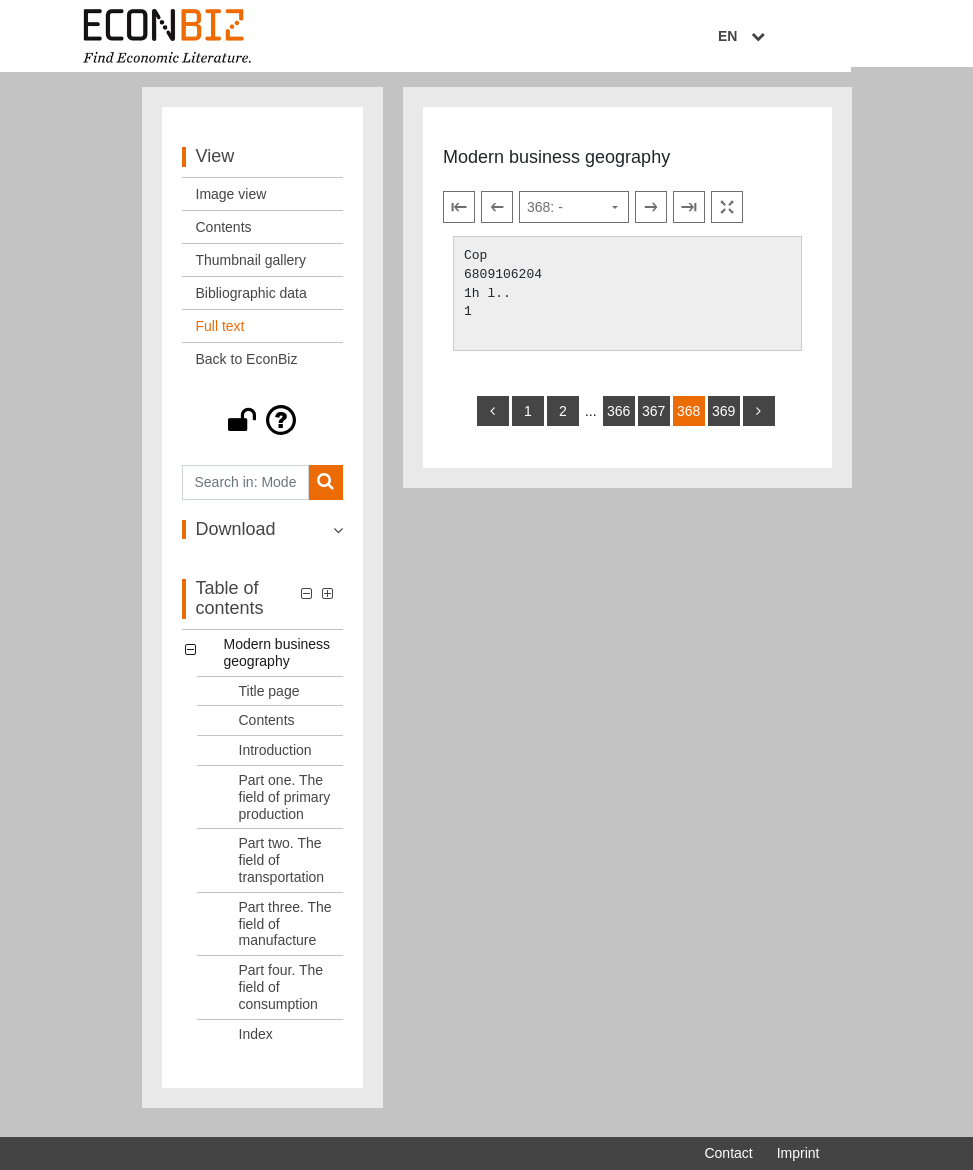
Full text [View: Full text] (220, 334)
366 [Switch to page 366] (618, 419)
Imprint (798, 1153)
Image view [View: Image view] (231, 202)
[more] (759, 419)
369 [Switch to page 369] (723, 419)
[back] (493, 419)
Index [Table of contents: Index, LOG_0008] (256, 1042)
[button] (263, 428)
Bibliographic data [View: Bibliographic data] (251, 301)
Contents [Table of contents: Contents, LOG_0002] (267, 729)
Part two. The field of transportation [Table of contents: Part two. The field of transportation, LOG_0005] (282, 869)
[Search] (325, 490)
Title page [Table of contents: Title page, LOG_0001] (269, 699)
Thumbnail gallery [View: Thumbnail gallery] (251, 268)
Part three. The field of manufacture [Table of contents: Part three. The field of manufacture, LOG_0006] (285, 932)
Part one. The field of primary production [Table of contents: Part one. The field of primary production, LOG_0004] (285, 805)
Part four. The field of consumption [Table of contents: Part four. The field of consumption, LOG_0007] (281, 995)
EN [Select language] (805, 37)
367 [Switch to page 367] (653, 419)
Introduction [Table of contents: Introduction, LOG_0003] (275, 758)
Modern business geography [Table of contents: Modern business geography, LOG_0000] (277, 660)
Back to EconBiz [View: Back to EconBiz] (247, 367)
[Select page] (574, 216)
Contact (728, 1153)
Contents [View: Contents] (224, 235)
